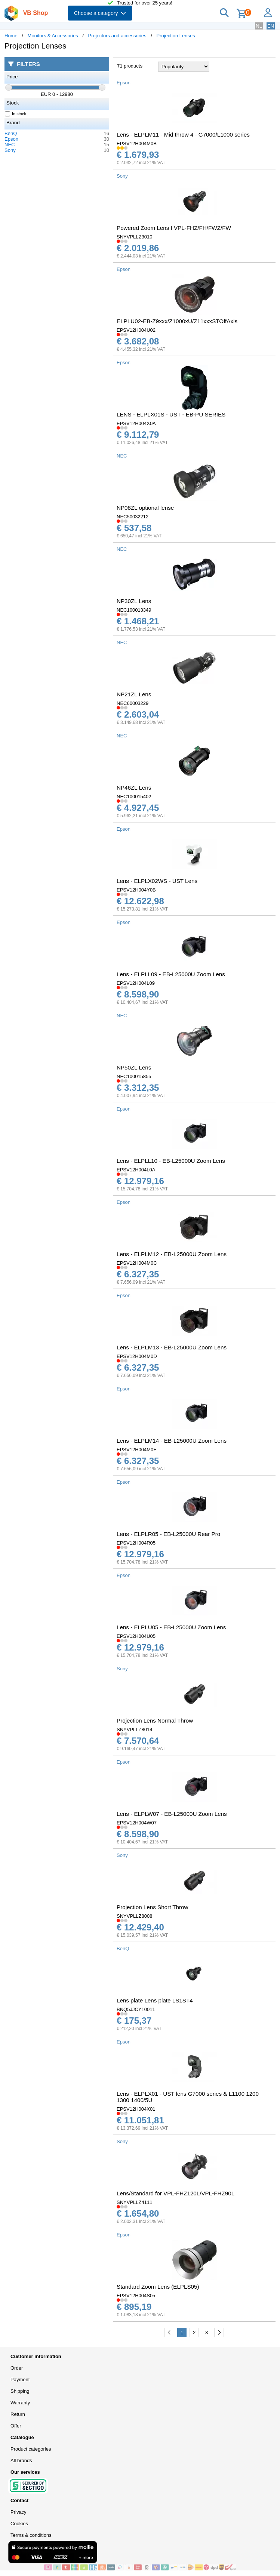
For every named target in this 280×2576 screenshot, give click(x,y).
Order (16, 2368)
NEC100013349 (134, 610)
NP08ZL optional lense (145, 508)
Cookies (19, 2523)
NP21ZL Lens (134, 694)
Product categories (30, 2449)
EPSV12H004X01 (136, 2109)
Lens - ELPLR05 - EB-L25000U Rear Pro (168, 1534)
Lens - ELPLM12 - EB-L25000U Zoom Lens (172, 1254)
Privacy (18, 2512)
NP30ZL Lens (134, 601)
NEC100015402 (134, 796)
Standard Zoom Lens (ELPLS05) (158, 2286)
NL (259, 26)
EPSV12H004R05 (136, 1543)
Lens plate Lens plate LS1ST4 (155, 2000)
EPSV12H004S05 (136, 2295)
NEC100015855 (134, 1076)
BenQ (10, 133)
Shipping (20, 2391)
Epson (11, 139)
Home (11, 35)
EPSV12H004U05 (136, 1636)
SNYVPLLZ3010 (134, 237)
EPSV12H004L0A (136, 1170)
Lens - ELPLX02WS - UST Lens (157, 881)
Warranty (20, 2402)
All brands (21, 2460)
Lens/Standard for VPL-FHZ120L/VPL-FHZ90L (175, 2193)
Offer (15, 2426)
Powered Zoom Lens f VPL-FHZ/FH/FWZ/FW (174, 228)
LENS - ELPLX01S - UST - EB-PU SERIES (171, 414)
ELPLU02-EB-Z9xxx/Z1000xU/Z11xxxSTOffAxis (177, 321)
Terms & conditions (31, 2535)
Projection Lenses (175, 35)
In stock (15, 114)
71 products (129, 66)
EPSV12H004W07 (137, 1823)
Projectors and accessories (117, 35)
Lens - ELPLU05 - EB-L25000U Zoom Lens (171, 1627)
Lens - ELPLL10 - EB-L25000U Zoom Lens (171, 1161)
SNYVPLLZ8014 (134, 1729)
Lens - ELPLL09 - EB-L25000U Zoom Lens (171, 974)
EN (270, 26)
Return (17, 2414)
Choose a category (100, 13)
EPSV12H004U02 (136, 330)
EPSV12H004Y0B (136, 890)
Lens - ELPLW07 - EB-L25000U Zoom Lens (172, 1814)
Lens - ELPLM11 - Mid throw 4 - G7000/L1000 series (183, 134)
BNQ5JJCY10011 (136, 2009)
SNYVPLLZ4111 (134, 2202)
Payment (20, 2379)
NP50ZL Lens (134, 1067)
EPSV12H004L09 (136, 983)
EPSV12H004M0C (137, 1263)
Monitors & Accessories (53, 35)
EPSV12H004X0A (136, 423)
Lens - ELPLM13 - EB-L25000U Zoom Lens (172, 1347)
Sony (10, 150)
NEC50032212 (132, 516)
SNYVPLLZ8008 (134, 1916)
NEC (9, 144)
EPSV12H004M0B (137, 143)
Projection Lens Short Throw (152, 1907)
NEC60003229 (132, 703)
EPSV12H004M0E (137, 1449)
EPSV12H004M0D (137, 1356)
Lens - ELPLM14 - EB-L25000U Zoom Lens (172, 1440)
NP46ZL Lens (134, 787)
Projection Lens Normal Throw (155, 1720)
